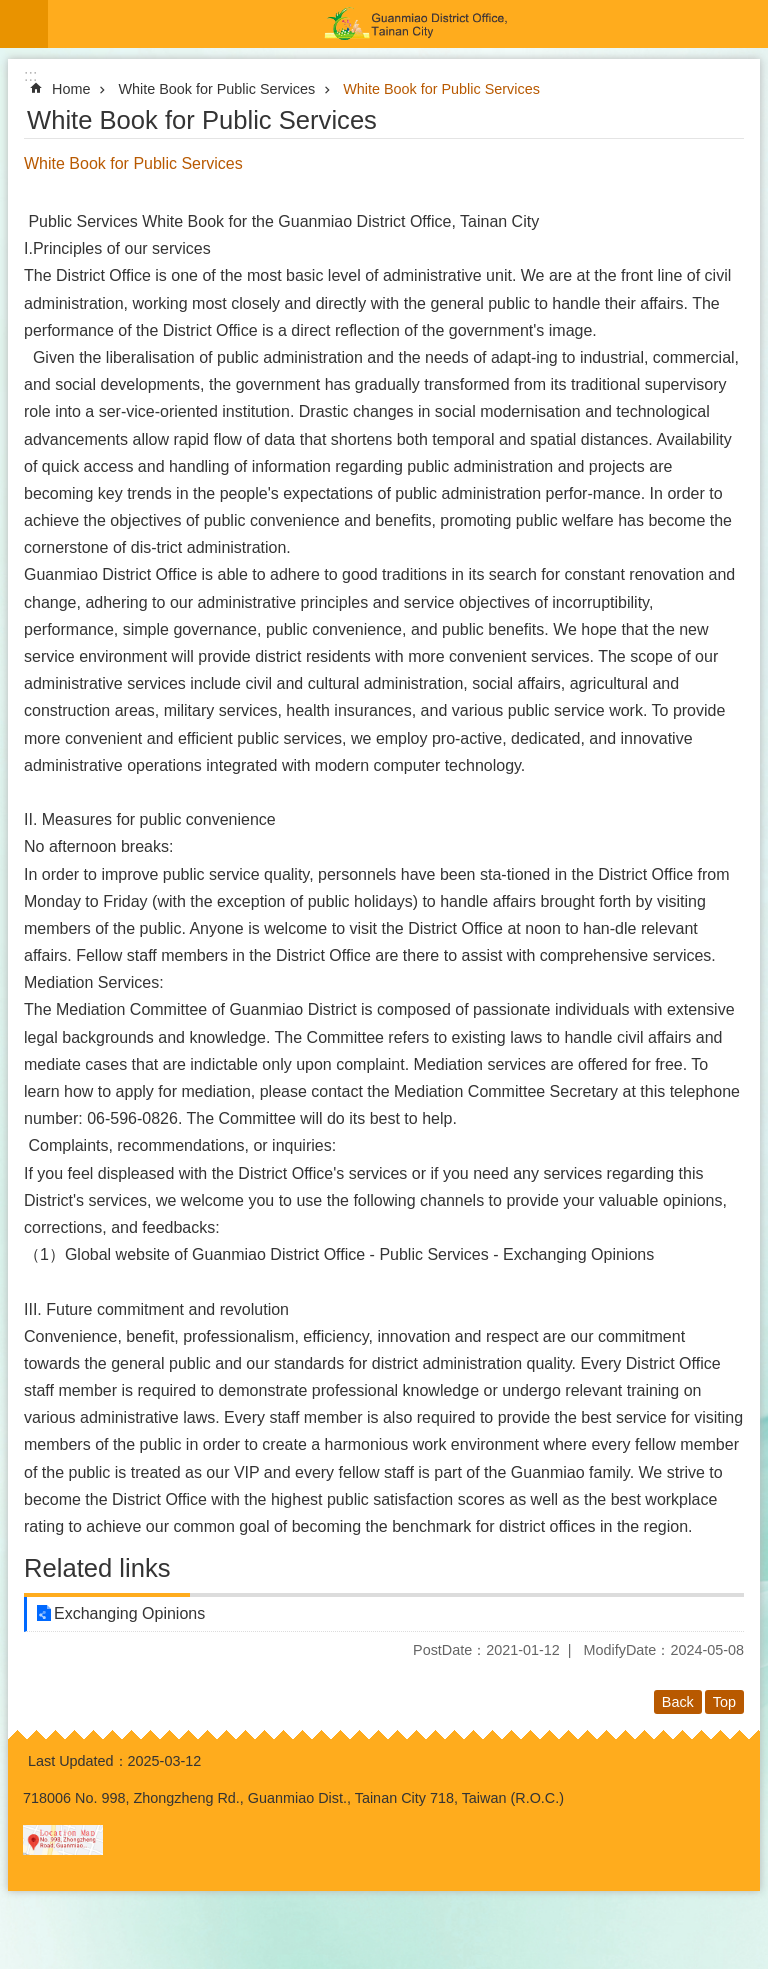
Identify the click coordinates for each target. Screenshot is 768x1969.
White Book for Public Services (216, 89)
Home (71, 89)
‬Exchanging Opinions (129, 1613)
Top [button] (724, 1702)
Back (678, 1702)
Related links (97, 1568)
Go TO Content (10, 10)
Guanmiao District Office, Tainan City (408, 24)
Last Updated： (78, 1761)
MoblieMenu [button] (24, 24)
